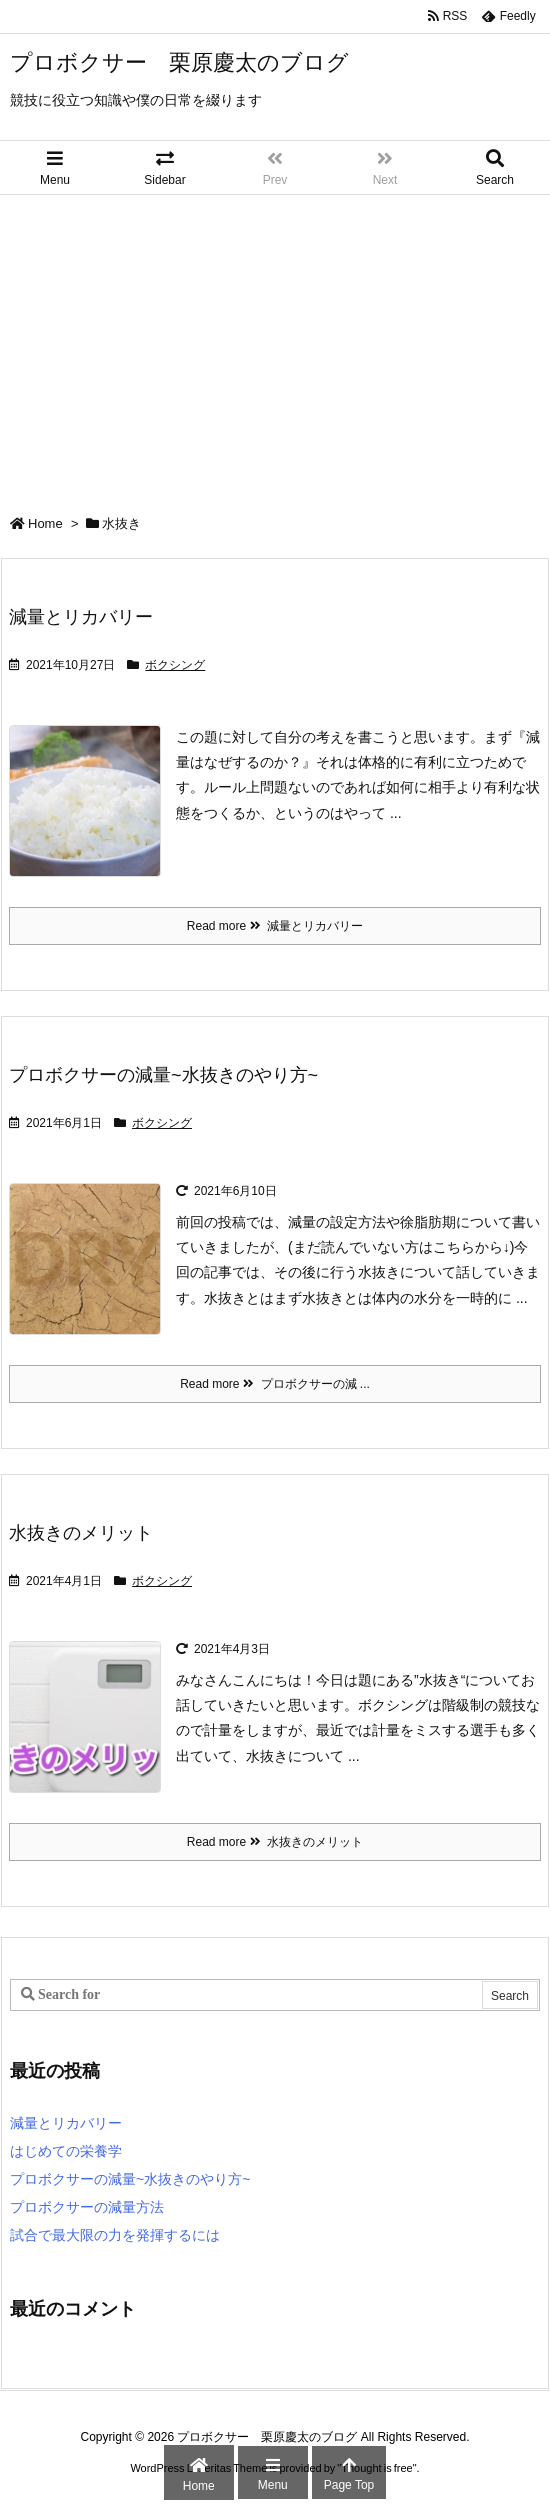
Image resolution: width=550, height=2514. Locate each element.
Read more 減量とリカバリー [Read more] (275, 926)
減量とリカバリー (81, 617)
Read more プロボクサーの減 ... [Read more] (275, 1384)
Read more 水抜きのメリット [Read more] (275, 1842)
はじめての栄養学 (66, 2151)
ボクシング (175, 665)
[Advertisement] (275, 345)
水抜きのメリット (81, 1533)
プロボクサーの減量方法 (87, 2207)
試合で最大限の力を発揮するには (115, 2235)
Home (45, 523)
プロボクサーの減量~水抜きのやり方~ (163, 1075)
